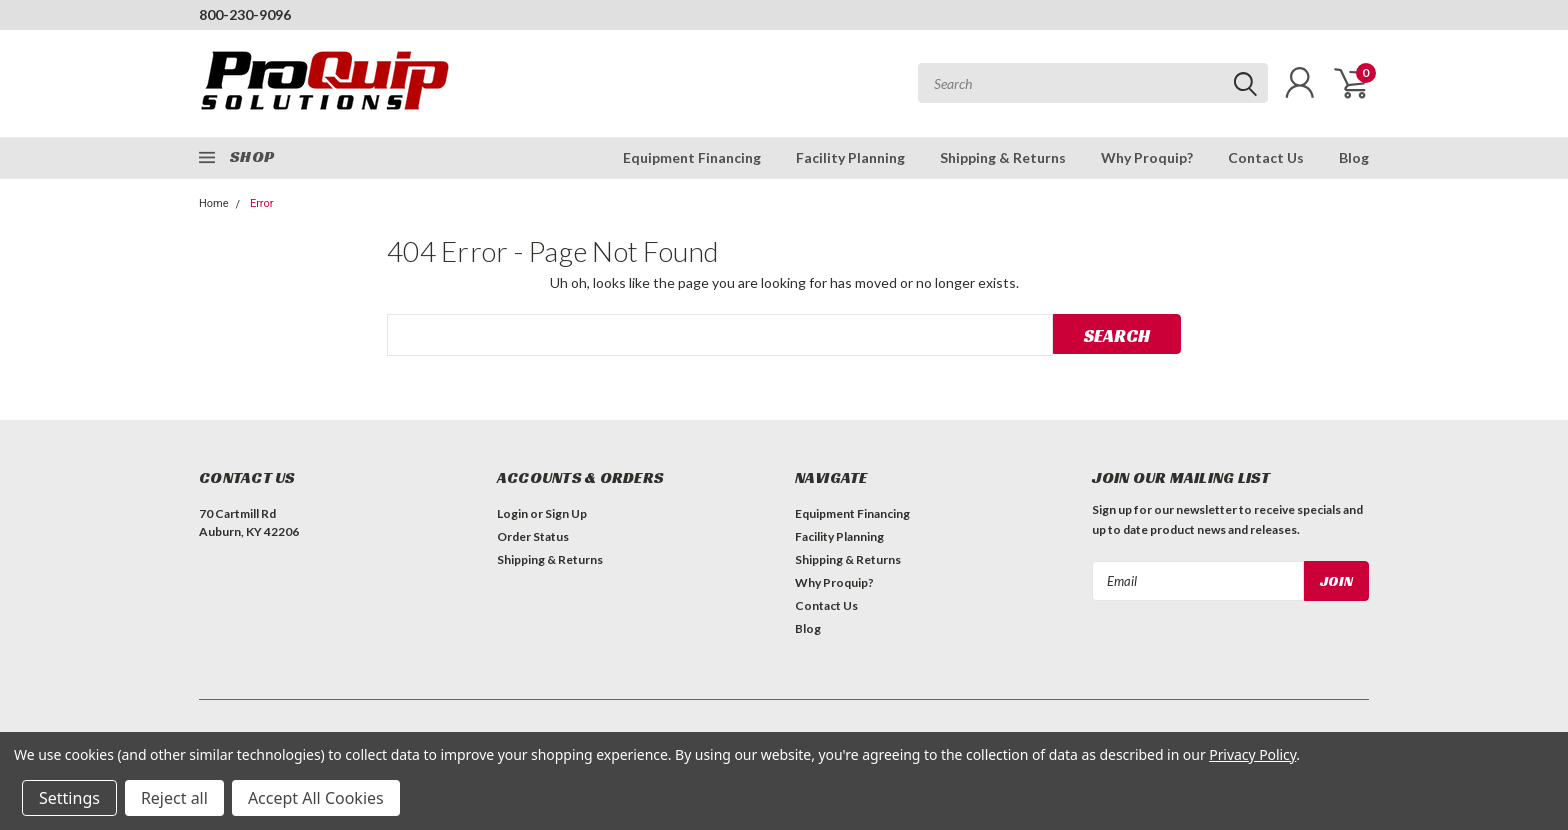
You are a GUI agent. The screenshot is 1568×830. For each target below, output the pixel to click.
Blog (1354, 157)
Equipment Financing (692, 157)
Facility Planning (850, 157)
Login (512, 513)
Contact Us (1266, 157)
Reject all (174, 798)
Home (214, 203)
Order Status (533, 536)
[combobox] (1093, 83)
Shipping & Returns (1003, 157)
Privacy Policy (1252, 754)
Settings (69, 798)
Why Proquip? (1147, 157)
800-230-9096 (245, 14)
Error (262, 203)
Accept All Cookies (316, 798)
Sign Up (566, 513)
